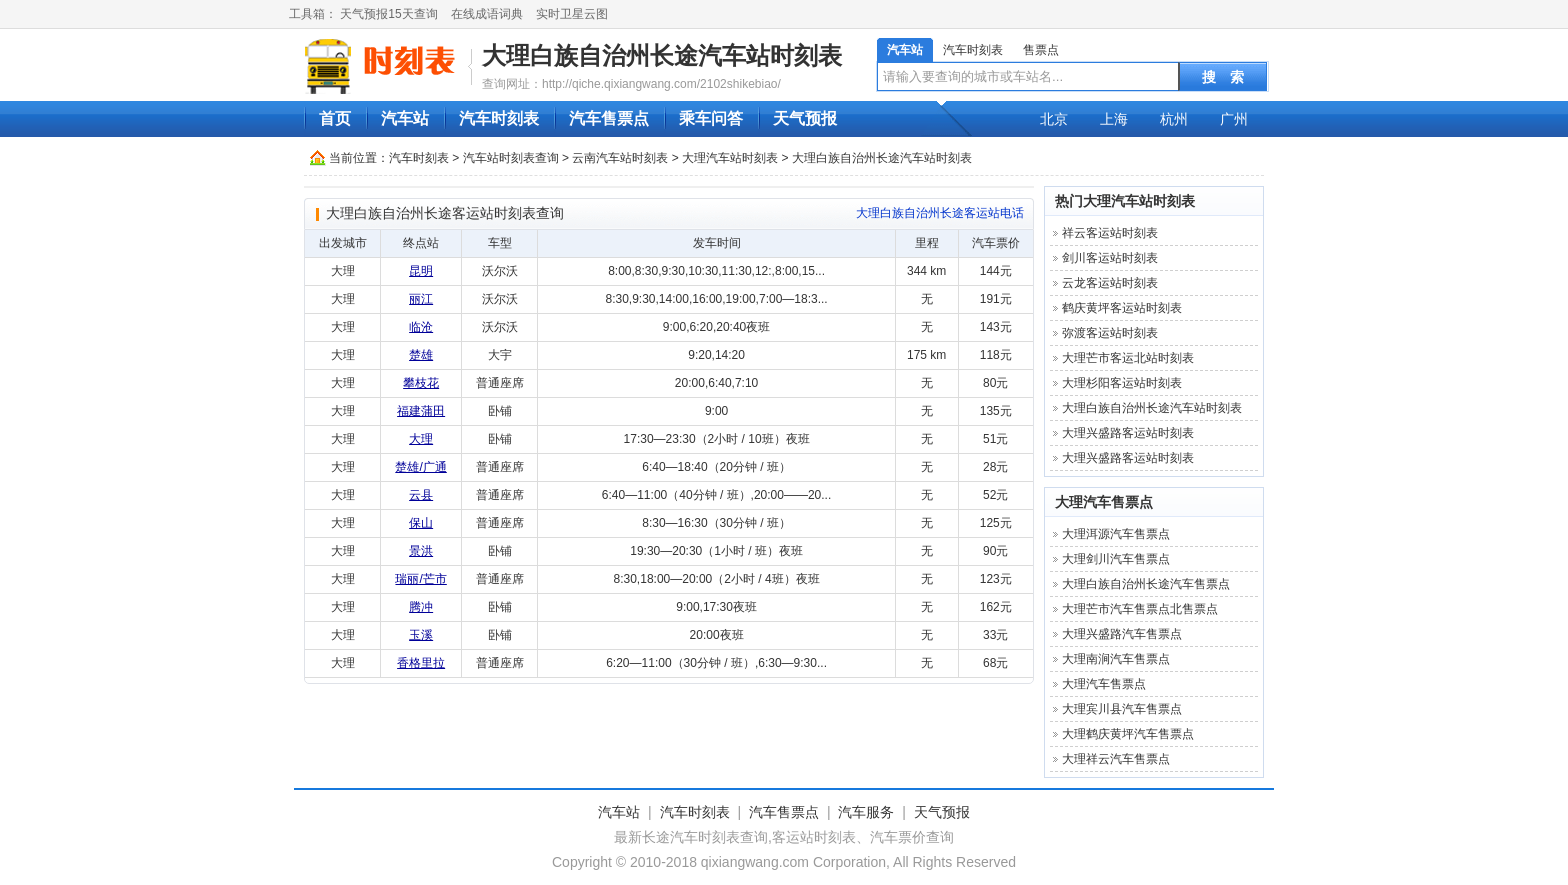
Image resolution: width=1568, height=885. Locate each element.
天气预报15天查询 (388, 14)
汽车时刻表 (973, 50)
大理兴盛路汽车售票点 (1122, 634)
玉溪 (421, 635)
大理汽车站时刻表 (730, 158)
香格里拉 (421, 663)
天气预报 (805, 118)
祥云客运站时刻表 (1110, 233)
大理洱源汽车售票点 (1116, 534)
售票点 (1041, 50)
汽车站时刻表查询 (511, 158)
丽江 (421, 299)
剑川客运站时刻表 (1110, 258)
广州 (1234, 119)
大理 (421, 439)
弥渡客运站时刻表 (1110, 333)
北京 (1054, 119)
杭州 (1174, 119)
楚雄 (421, 355)
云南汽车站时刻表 (620, 158)
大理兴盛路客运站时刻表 (1128, 433)
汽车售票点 (609, 118)
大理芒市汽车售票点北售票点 (1140, 609)
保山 (421, 523)
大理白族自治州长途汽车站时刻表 (662, 55)
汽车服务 (866, 812)
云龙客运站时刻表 (1110, 283)
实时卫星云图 (572, 14)
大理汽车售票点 (1104, 502)
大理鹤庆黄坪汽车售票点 (1128, 734)
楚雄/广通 (420, 467)
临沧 (421, 327)
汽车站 (905, 50)
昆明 (421, 271)
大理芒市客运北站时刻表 (1128, 358)
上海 (1114, 119)
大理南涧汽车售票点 (1116, 659)
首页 (335, 118)
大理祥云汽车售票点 (1116, 759)
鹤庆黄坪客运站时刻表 (1122, 308)
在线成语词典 (487, 14)
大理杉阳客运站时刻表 (1122, 383)
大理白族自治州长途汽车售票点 (1146, 584)
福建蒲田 (421, 411)
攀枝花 (421, 383)
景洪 (421, 551)
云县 (421, 495)
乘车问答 (711, 118)
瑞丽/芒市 (420, 579)
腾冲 (421, 607)
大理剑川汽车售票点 (1116, 559)
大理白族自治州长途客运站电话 (940, 213)
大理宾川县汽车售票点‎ (1122, 709)
